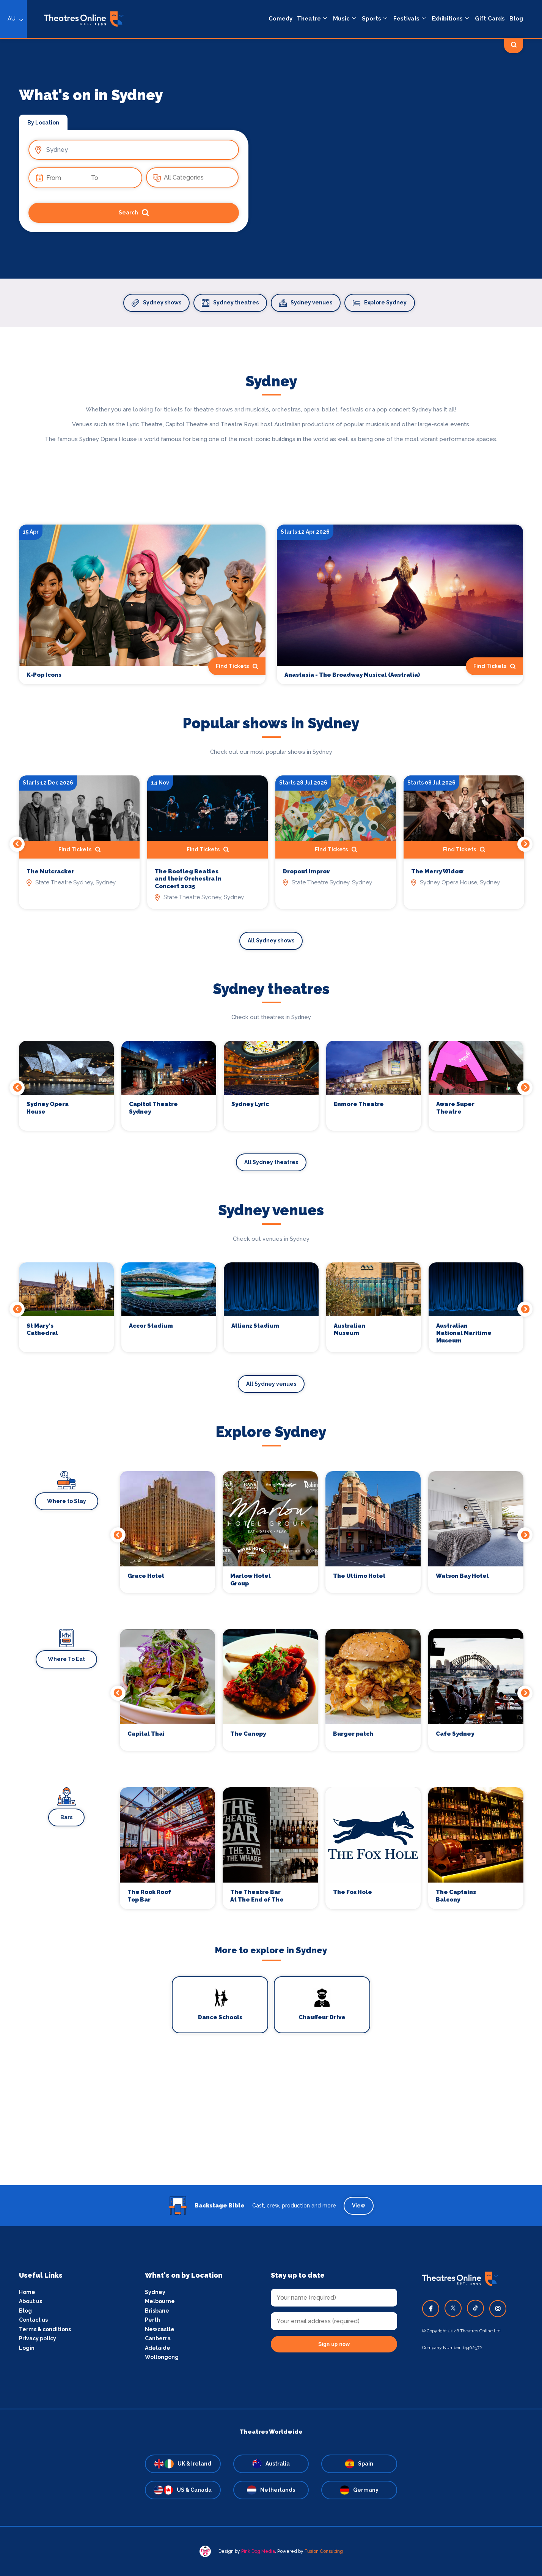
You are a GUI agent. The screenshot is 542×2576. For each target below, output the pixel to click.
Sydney (155, 2292)
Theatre (309, 18)
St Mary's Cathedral (42, 1329)
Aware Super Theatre (455, 1108)
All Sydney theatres (271, 1162)
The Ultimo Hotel (359, 1575)
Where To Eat (66, 1659)
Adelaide (157, 2348)
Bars (66, 1817)
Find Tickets (237, 666)
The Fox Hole (352, 1892)
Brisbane (157, 2311)
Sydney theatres (230, 303)
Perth (152, 2320)
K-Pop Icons (44, 674)
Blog (516, 18)
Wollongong (162, 2357)
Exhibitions (447, 18)
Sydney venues (305, 303)
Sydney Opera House (48, 1108)
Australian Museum (349, 1329)
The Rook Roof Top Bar (149, 1896)
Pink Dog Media (258, 2551)
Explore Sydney (380, 303)
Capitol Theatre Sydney (153, 1108)
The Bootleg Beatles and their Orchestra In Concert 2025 (188, 879)
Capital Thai (146, 1733)
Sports (371, 18)
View (358, 2206)
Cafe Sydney (455, 1733)
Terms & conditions (45, 2329)
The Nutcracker (50, 871)
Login (27, 2348)
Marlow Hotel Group (250, 1579)
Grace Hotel (145, 1575)
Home (27, 2292)
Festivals (406, 18)
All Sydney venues (271, 1384)
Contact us (33, 2320)
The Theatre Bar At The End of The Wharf (257, 1896)
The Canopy (248, 1733)
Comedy (280, 18)
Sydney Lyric (250, 1104)
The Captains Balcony (456, 1896)
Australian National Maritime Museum (464, 1333)
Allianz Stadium (255, 1325)
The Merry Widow (437, 871)
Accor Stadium (151, 1325)
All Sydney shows (271, 940)
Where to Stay (66, 1501)
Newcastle (159, 2329)
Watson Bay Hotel (462, 1575)
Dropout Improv (306, 871)
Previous (17, 844)
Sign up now (334, 2344)
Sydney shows (156, 303)
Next (525, 844)
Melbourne (160, 2301)
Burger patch (353, 1733)
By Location (43, 123)
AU (12, 18)
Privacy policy (37, 2338)
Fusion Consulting (324, 2551)
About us (30, 2301)
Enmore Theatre (359, 1104)
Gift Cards (490, 18)
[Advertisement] (271, 2132)
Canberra (158, 2338)
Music (341, 18)
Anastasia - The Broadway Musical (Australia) (352, 674)
